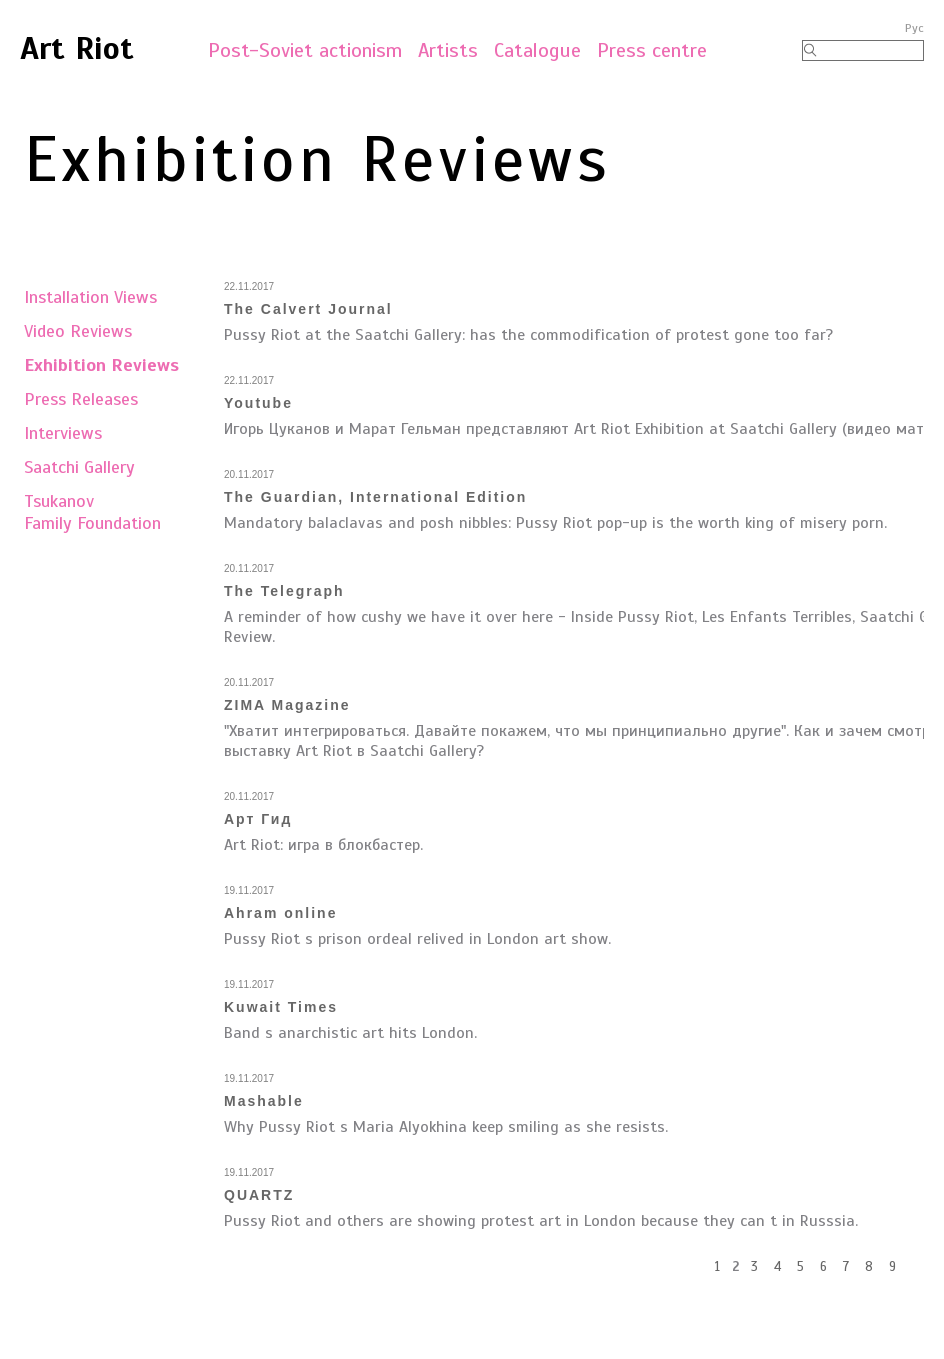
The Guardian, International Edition (375, 497)
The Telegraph (284, 591)
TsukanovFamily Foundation (92, 512)
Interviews (63, 433)
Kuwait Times (281, 1007)
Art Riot (77, 48)
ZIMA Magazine (287, 705)
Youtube (258, 403)
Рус (914, 28)
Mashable (264, 1101)
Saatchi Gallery (79, 467)
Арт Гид (258, 819)
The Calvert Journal (308, 309)
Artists (448, 50)
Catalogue (537, 50)
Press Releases (81, 399)
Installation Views (90, 297)
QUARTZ (259, 1195)
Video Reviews (78, 331)
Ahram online (280, 913)
